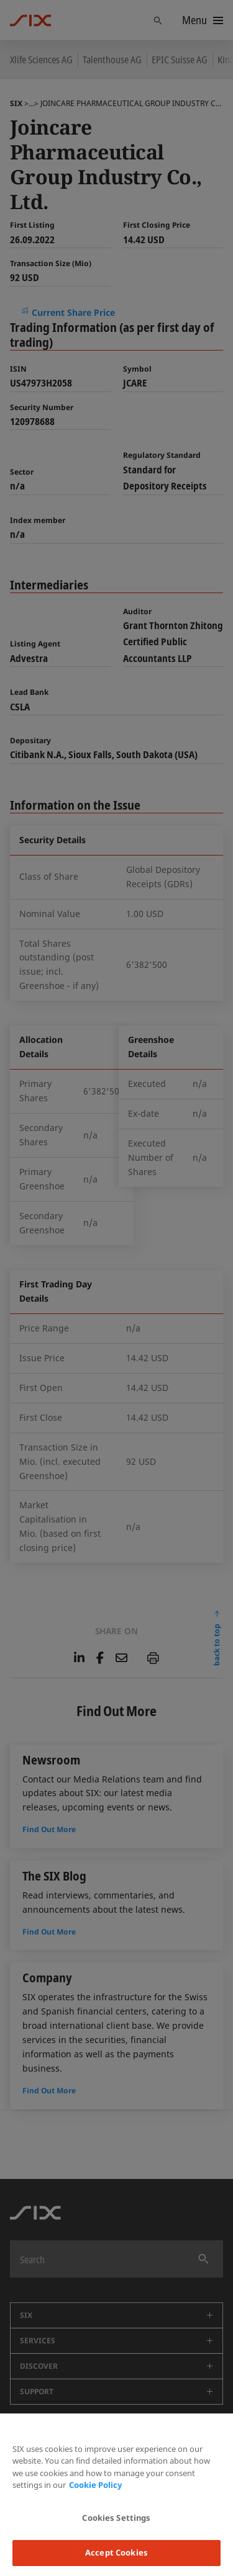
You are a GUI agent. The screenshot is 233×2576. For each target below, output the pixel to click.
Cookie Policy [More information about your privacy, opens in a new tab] (95, 2484)
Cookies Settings (116, 2517)
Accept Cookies (116, 2552)
